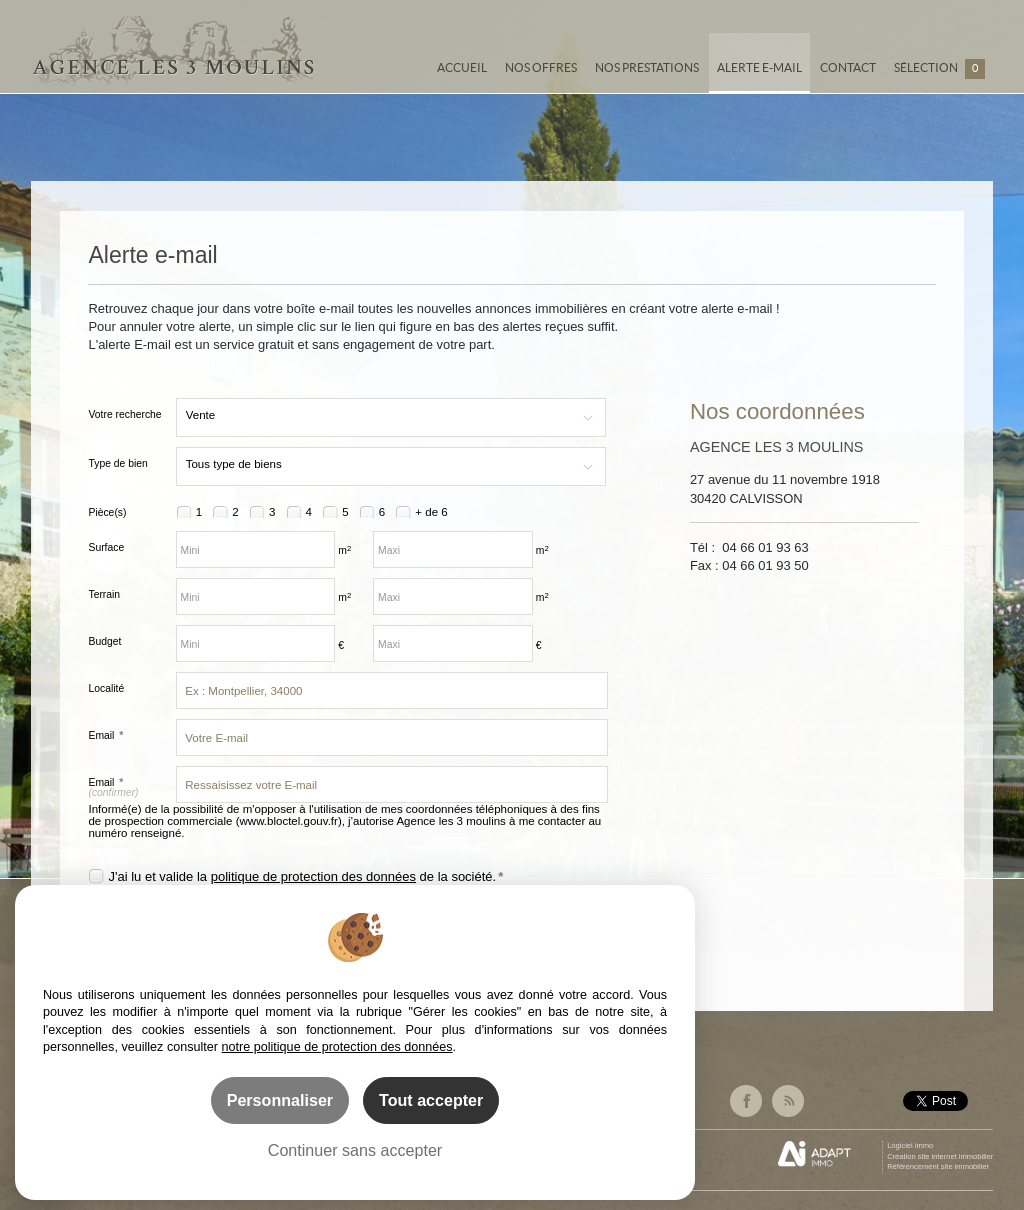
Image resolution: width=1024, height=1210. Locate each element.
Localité (106, 688)
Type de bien (117, 463)
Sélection (939, 69)
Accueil (462, 67)
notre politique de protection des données (337, 1047)
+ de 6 (431, 512)
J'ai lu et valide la (159, 876)
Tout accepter (431, 1100)
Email (105, 735)
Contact (848, 67)
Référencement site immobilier (938, 1166)
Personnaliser (280, 1100)
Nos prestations (647, 67)
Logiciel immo (910, 1145)
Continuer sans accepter (355, 1150)
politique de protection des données (313, 876)
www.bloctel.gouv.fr (289, 821)
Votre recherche (124, 414)
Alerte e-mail (759, 67)
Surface (106, 547)
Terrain (104, 594)
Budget (104, 641)
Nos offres (541, 67)
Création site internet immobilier (940, 1156)
